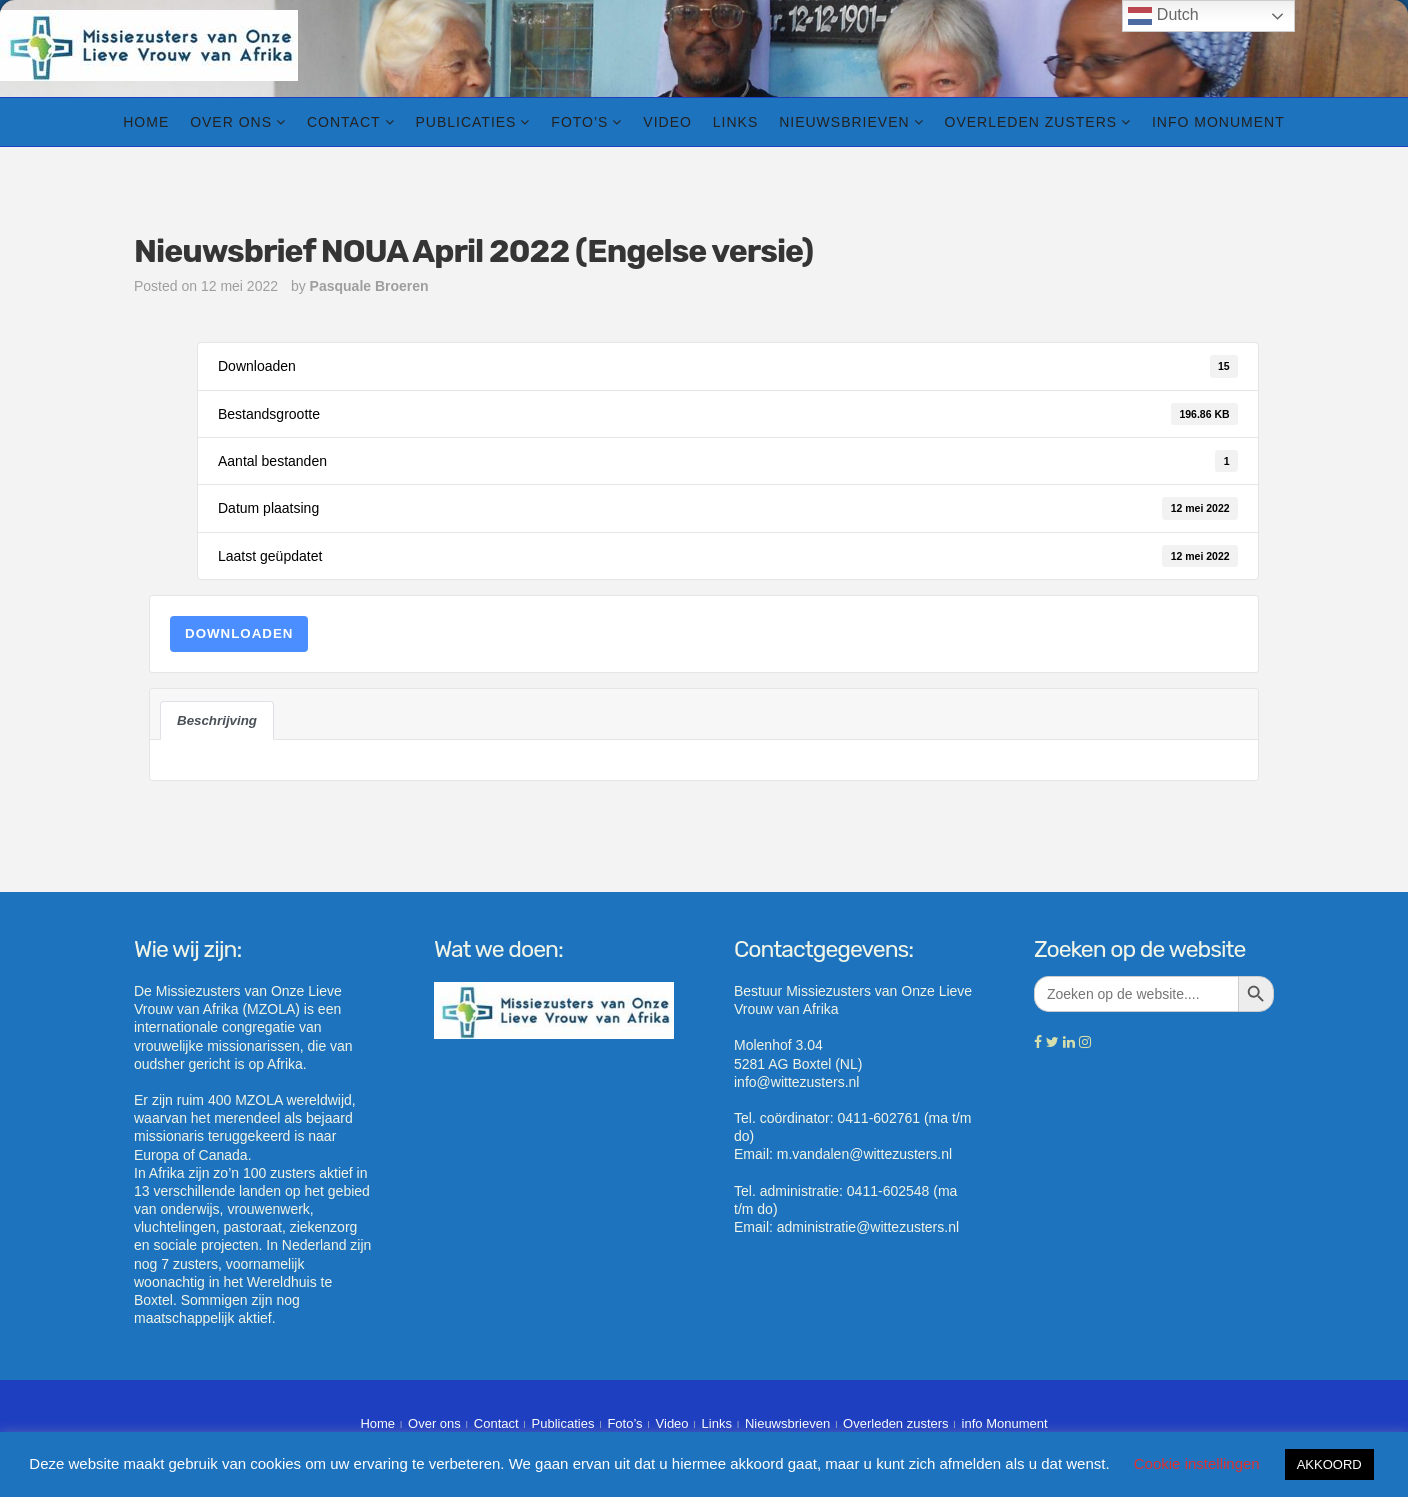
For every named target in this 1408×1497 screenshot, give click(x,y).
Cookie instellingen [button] (1197, 1463)
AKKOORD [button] (1329, 1464)
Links (735, 122)
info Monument (1218, 122)
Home (146, 122)
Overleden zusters (1031, 122)
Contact (344, 122)
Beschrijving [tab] (217, 720)
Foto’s (579, 122)
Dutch (1163, 16)
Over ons (231, 122)
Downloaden (239, 633)
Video (667, 122)
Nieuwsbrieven (844, 122)
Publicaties (465, 122)
